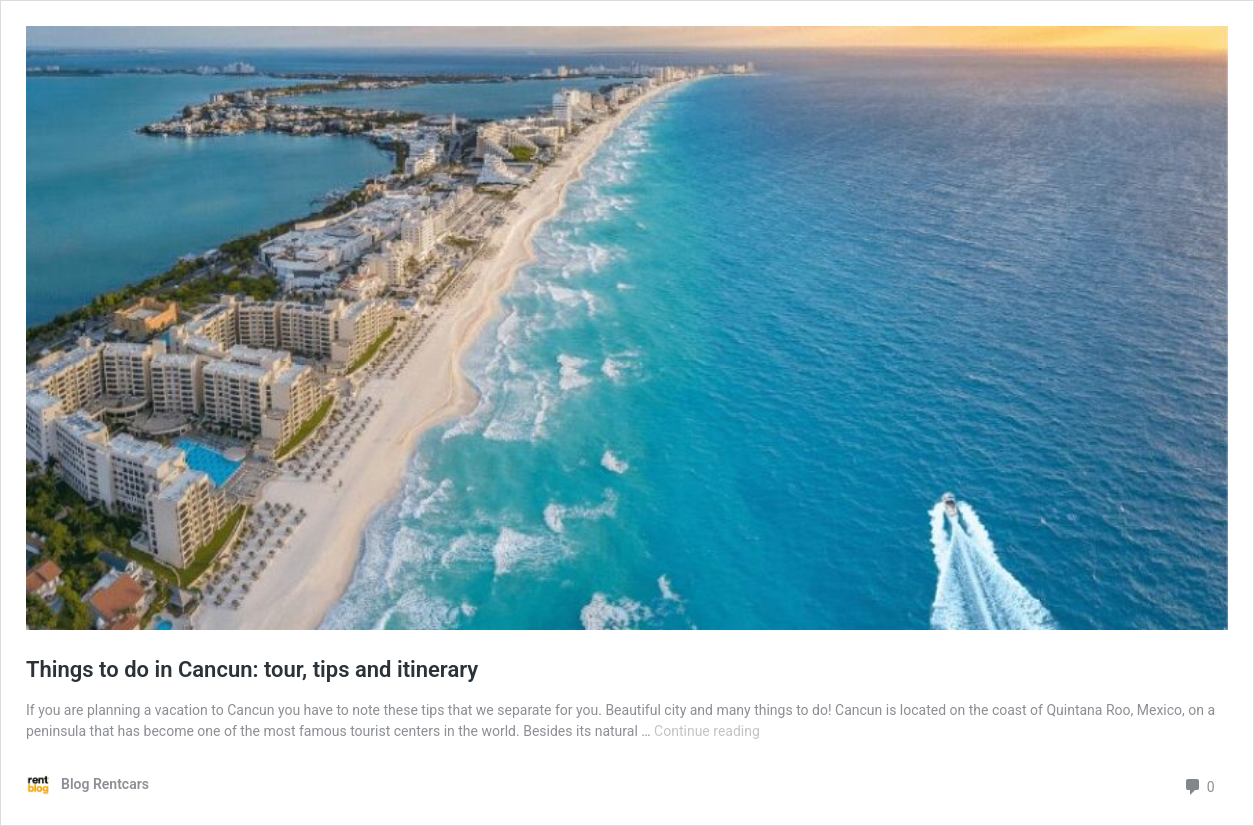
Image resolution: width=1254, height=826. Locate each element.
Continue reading (707, 731)
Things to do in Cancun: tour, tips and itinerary (252, 669)
